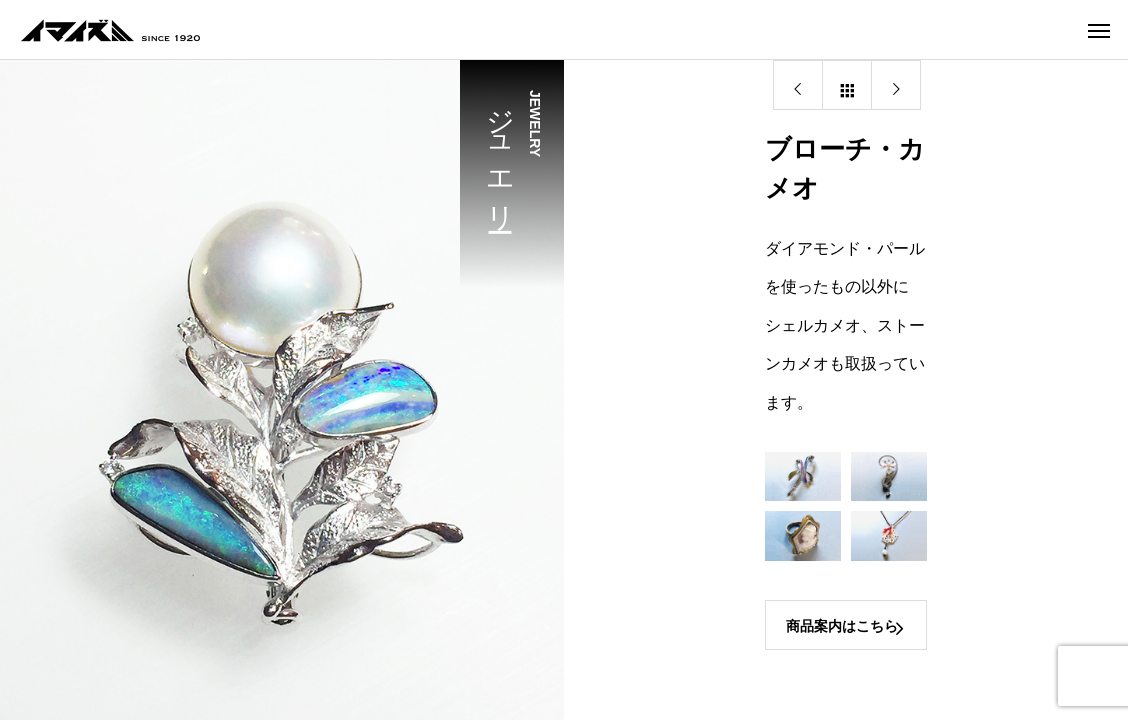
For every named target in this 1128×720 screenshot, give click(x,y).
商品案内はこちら (842, 626)
